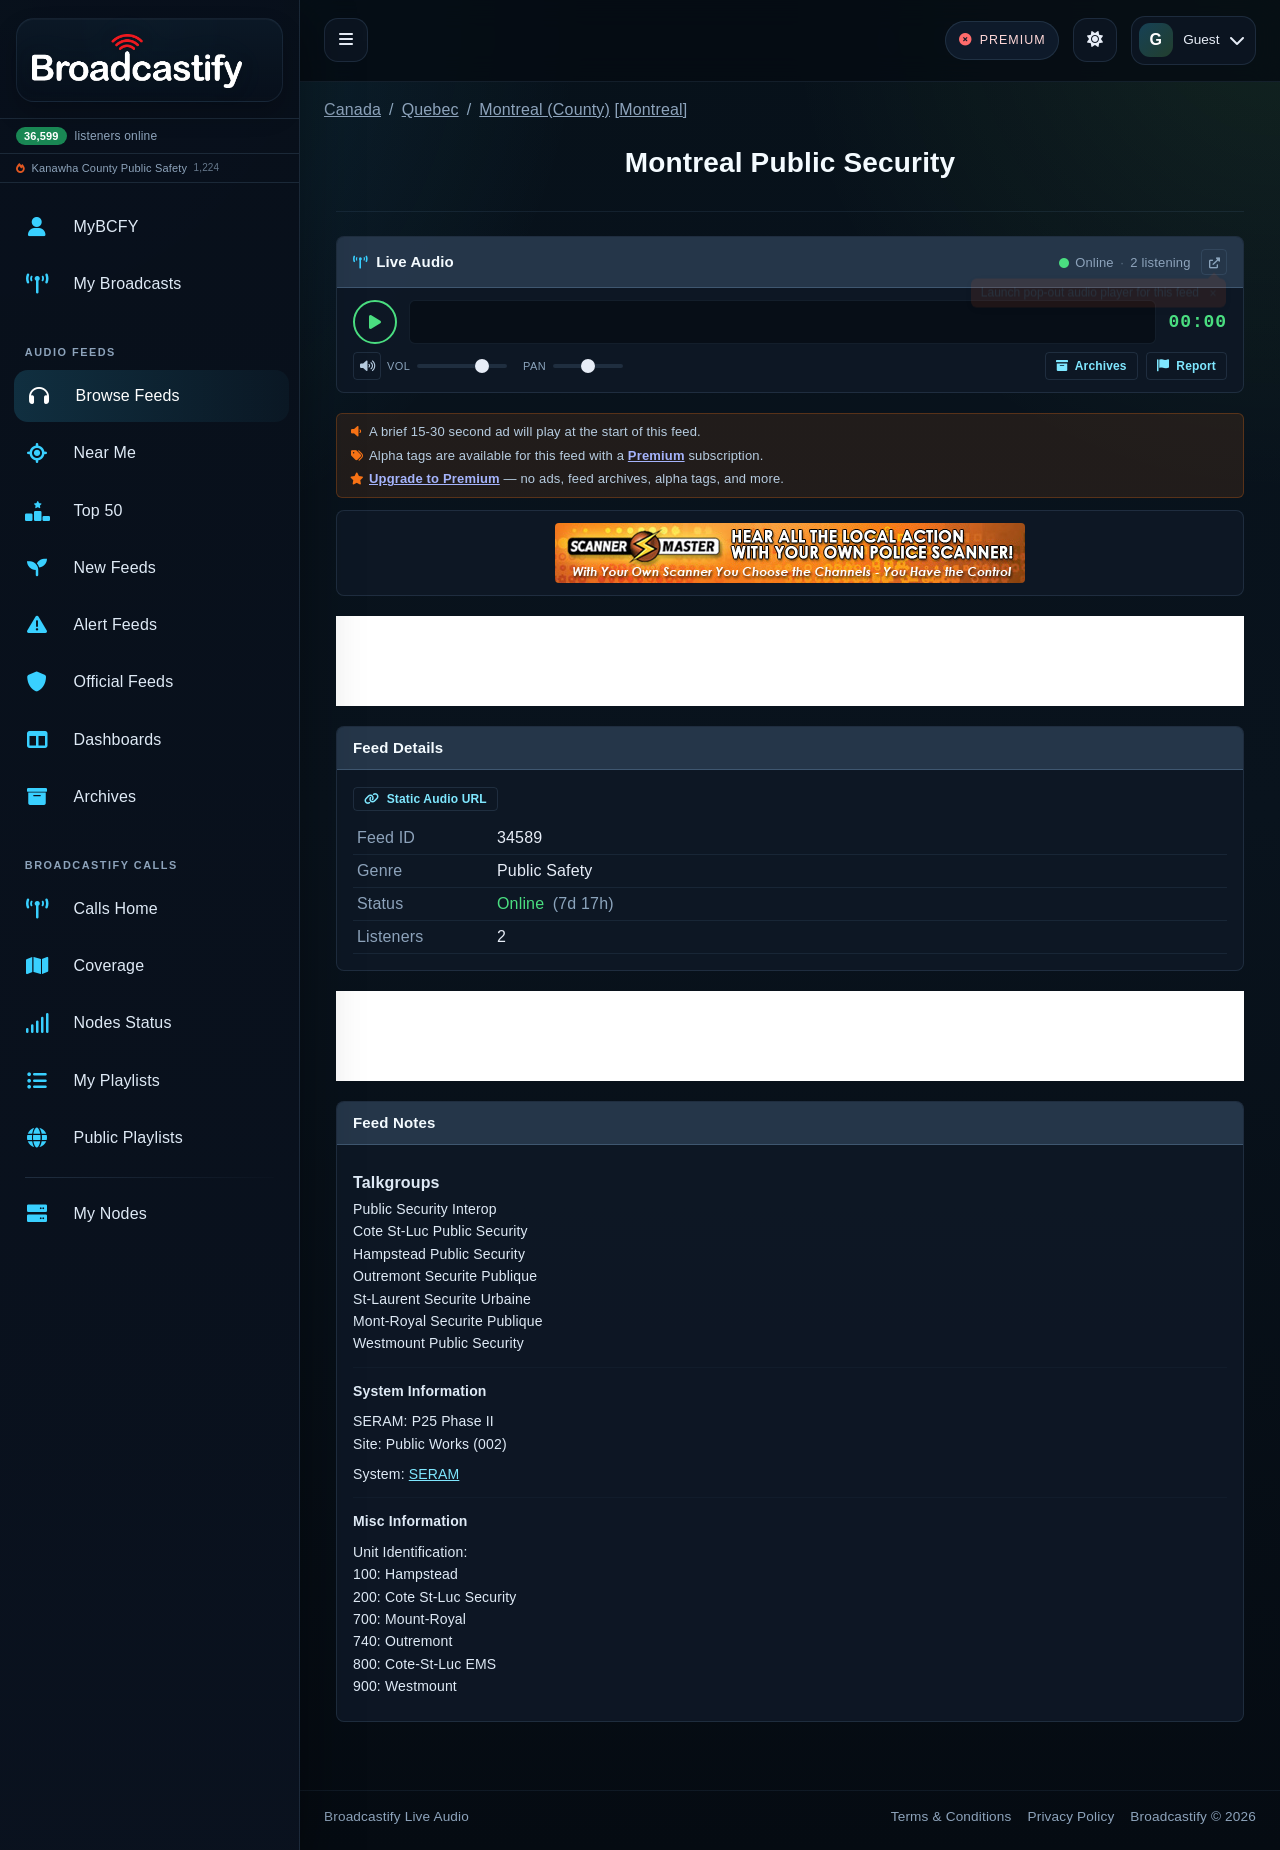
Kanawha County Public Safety (110, 168)
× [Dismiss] (1212, 297)
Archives (1091, 366)
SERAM (434, 1474)
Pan (534, 366)
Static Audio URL (425, 799)
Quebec (430, 109)
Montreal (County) (544, 109)
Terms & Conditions (951, 1816)
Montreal (651, 109)
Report (1186, 366)
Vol (398, 366)
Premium (656, 455)
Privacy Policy (1071, 1816)
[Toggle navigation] (346, 40)
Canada (352, 109)
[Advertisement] (790, 661)
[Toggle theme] (1095, 40)
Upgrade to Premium (434, 478)
